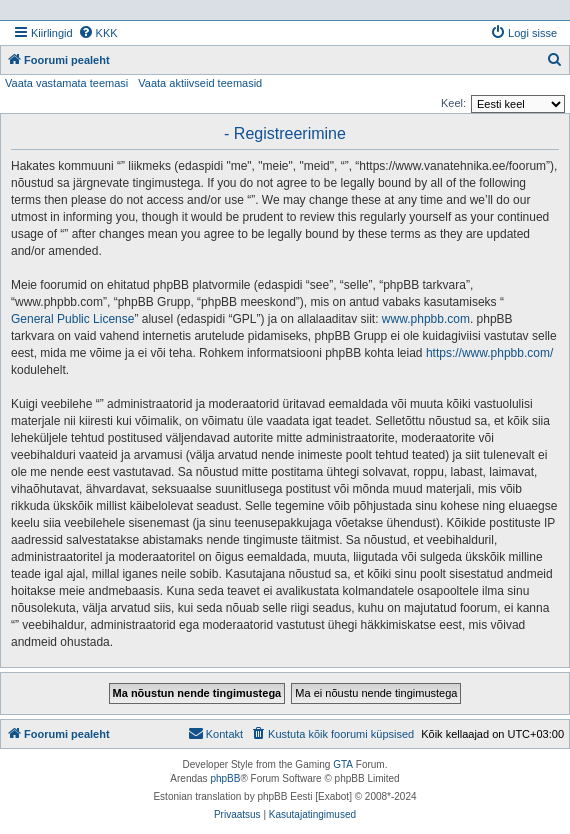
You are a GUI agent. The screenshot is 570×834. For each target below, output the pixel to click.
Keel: (453, 103)
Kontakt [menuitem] (215, 733)
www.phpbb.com (426, 319)
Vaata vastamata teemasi (66, 83)
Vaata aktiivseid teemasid (200, 83)
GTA (343, 764)
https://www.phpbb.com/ (489, 353)
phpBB (225, 778)
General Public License (72, 319)
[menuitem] (98, 33)
